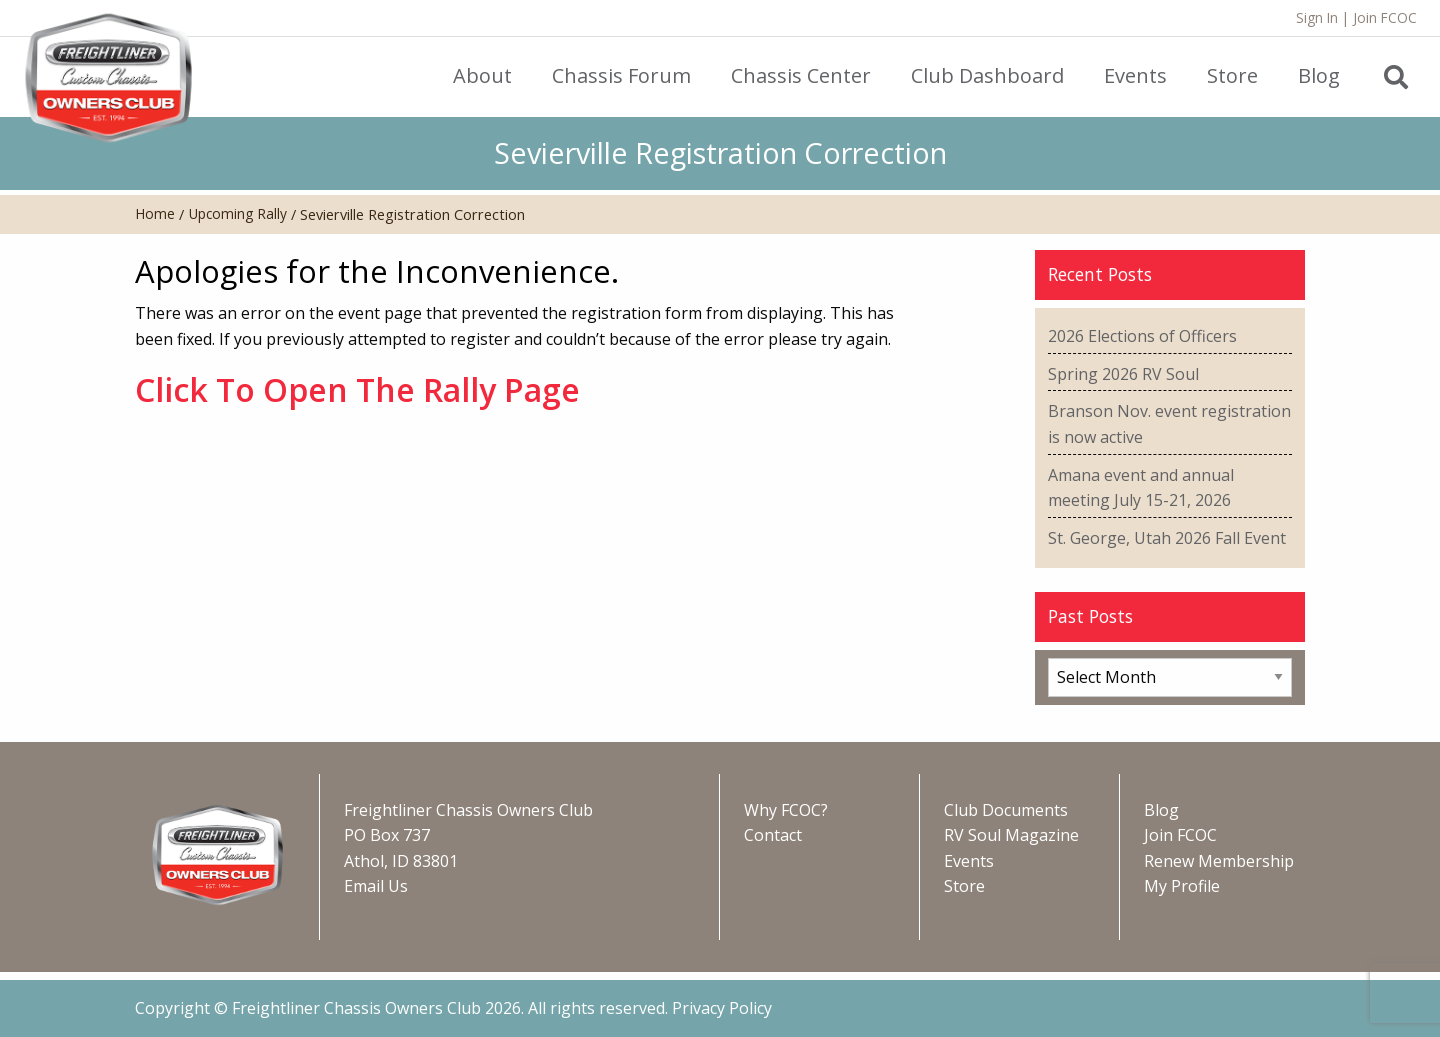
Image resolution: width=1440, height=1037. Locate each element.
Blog (1161, 810)
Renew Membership (1219, 861)
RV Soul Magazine (1011, 835)
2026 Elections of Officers (1142, 336)
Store (964, 886)
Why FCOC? (786, 810)
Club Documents (1006, 810)
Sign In (1317, 17)
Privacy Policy (722, 1008)
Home (155, 213)
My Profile (1182, 886)
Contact (773, 835)
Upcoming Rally (238, 213)
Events (969, 861)
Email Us (376, 886)
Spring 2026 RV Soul (1123, 374)
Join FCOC (1385, 17)
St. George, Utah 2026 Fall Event (1167, 538)
